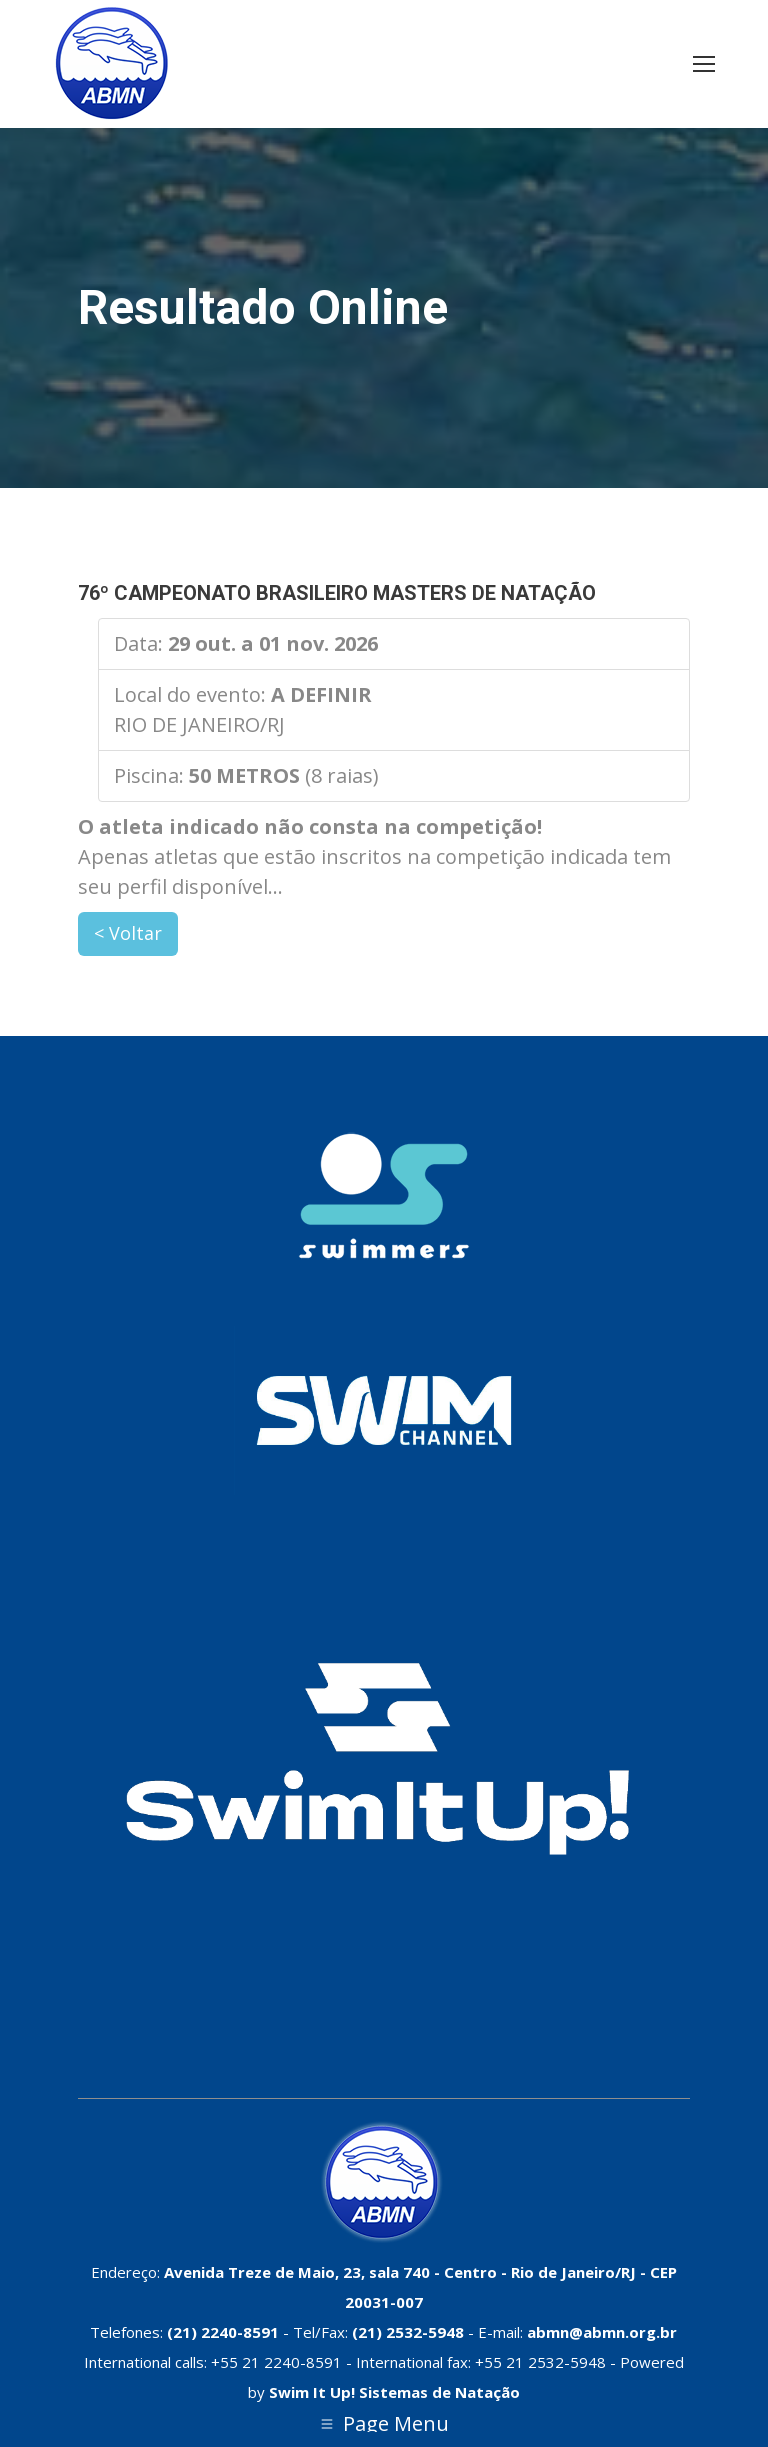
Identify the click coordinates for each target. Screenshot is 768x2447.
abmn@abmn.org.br (602, 2332)
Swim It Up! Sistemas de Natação (394, 2392)
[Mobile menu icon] (704, 64)
